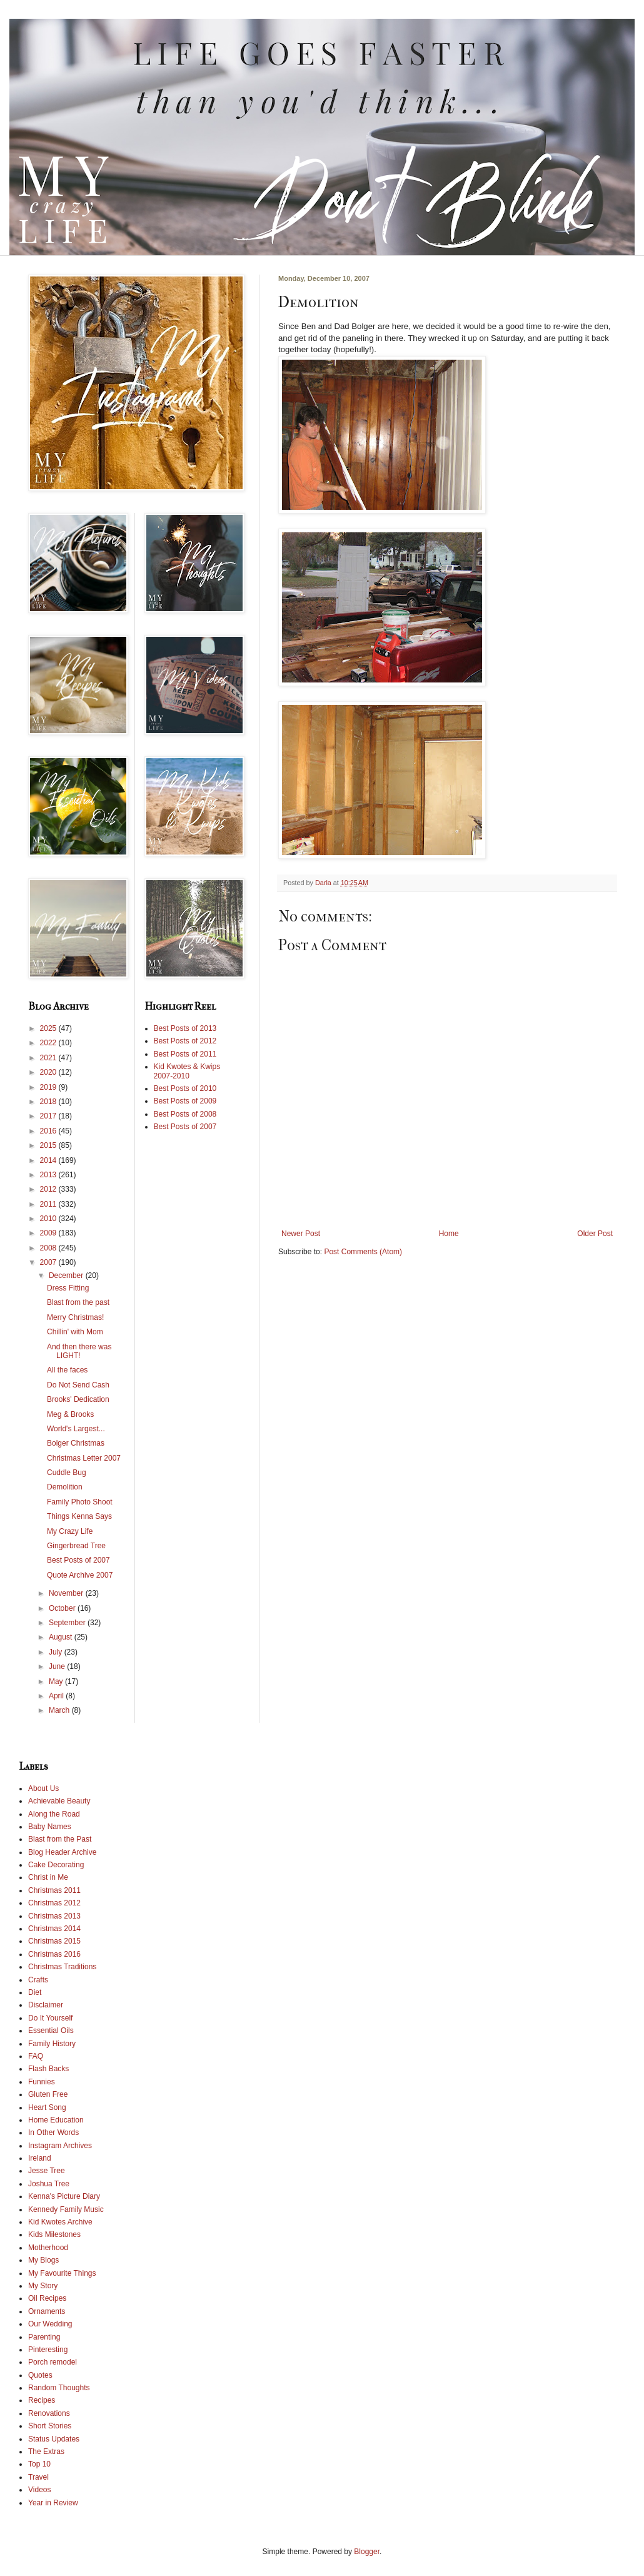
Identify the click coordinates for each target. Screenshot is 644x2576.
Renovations (49, 2413)
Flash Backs (48, 2068)
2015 (49, 1145)
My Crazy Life (70, 1531)
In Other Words (53, 2132)
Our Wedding (50, 2324)
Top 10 (39, 2464)
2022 (49, 1042)
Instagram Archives (60, 2145)
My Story (43, 2285)
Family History (52, 2043)
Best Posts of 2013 (185, 1028)
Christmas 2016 (54, 1954)
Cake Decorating (56, 1864)
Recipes (41, 2400)
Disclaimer (45, 2004)
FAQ (35, 2056)
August (61, 1637)
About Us (43, 1788)
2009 (49, 1233)
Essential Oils (51, 2030)
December (67, 1275)
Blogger (367, 2551)
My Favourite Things (62, 2273)
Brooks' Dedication (78, 1399)
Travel (38, 2477)
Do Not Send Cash (78, 1385)
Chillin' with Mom (75, 1331)
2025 (49, 1028)
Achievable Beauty (59, 1801)
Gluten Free (48, 2094)
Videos (39, 2489)
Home (449, 1233)
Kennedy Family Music (66, 2209)
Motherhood (48, 2247)
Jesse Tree (46, 2170)
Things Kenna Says (79, 1516)
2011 (49, 1204)
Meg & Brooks (70, 1414)
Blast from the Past (59, 1839)
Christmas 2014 (54, 1928)
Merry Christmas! (75, 1317)
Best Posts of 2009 (185, 1101)
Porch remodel (52, 2362)
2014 (49, 1160)
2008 (49, 1248)
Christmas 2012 (54, 1903)
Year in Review (53, 2502)
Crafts (38, 1979)
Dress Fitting (68, 1288)
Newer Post (300, 1233)
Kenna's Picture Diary (64, 2196)
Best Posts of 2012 (185, 1041)
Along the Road (54, 1814)
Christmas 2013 (54, 1916)
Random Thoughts (59, 2387)
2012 (49, 1189)
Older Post (595, 1233)
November (67, 1593)
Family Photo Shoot (80, 1502)
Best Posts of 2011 (185, 1054)
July (56, 1652)
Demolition (65, 1487)
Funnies (41, 2081)
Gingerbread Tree (76, 1545)
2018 (49, 1101)
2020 (49, 1072)
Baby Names (49, 1826)
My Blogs (43, 2260)
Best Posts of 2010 (185, 1088)
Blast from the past (78, 1302)
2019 (49, 1087)
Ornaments (46, 2311)
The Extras (46, 2451)
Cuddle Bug (66, 1472)
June (58, 1666)
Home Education (56, 2120)
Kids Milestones (54, 2234)
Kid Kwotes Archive (60, 2222)
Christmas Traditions (62, 1966)
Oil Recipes (47, 2298)
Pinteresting (48, 2349)
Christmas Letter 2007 (84, 1458)
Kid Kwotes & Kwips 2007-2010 (187, 1071)
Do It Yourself (50, 2018)
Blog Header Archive (62, 1852)
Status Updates (53, 2439)
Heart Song (47, 2107)
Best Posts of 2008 (185, 1114)
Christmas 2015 (54, 1941)
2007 (49, 1262)
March (60, 1710)
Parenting (44, 2337)
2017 (49, 1116)
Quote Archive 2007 (80, 1575)
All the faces (67, 1370)
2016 (49, 1131)
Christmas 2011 (54, 1890)
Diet (34, 1992)
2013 (49, 1174)
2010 (49, 1218)
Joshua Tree (48, 2183)
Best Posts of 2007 (78, 1560)
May (57, 1681)
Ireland (39, 2158)
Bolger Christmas (75, 1443)
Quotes (40, 2375)
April (57, 1695)
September (68, 1622)
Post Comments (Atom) (363, 1251)
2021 (49, 1057)
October (63, 1608)
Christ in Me (48, 1877)
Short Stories (49, 2425)
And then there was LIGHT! (79, 1351)
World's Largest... (76, 1428)
